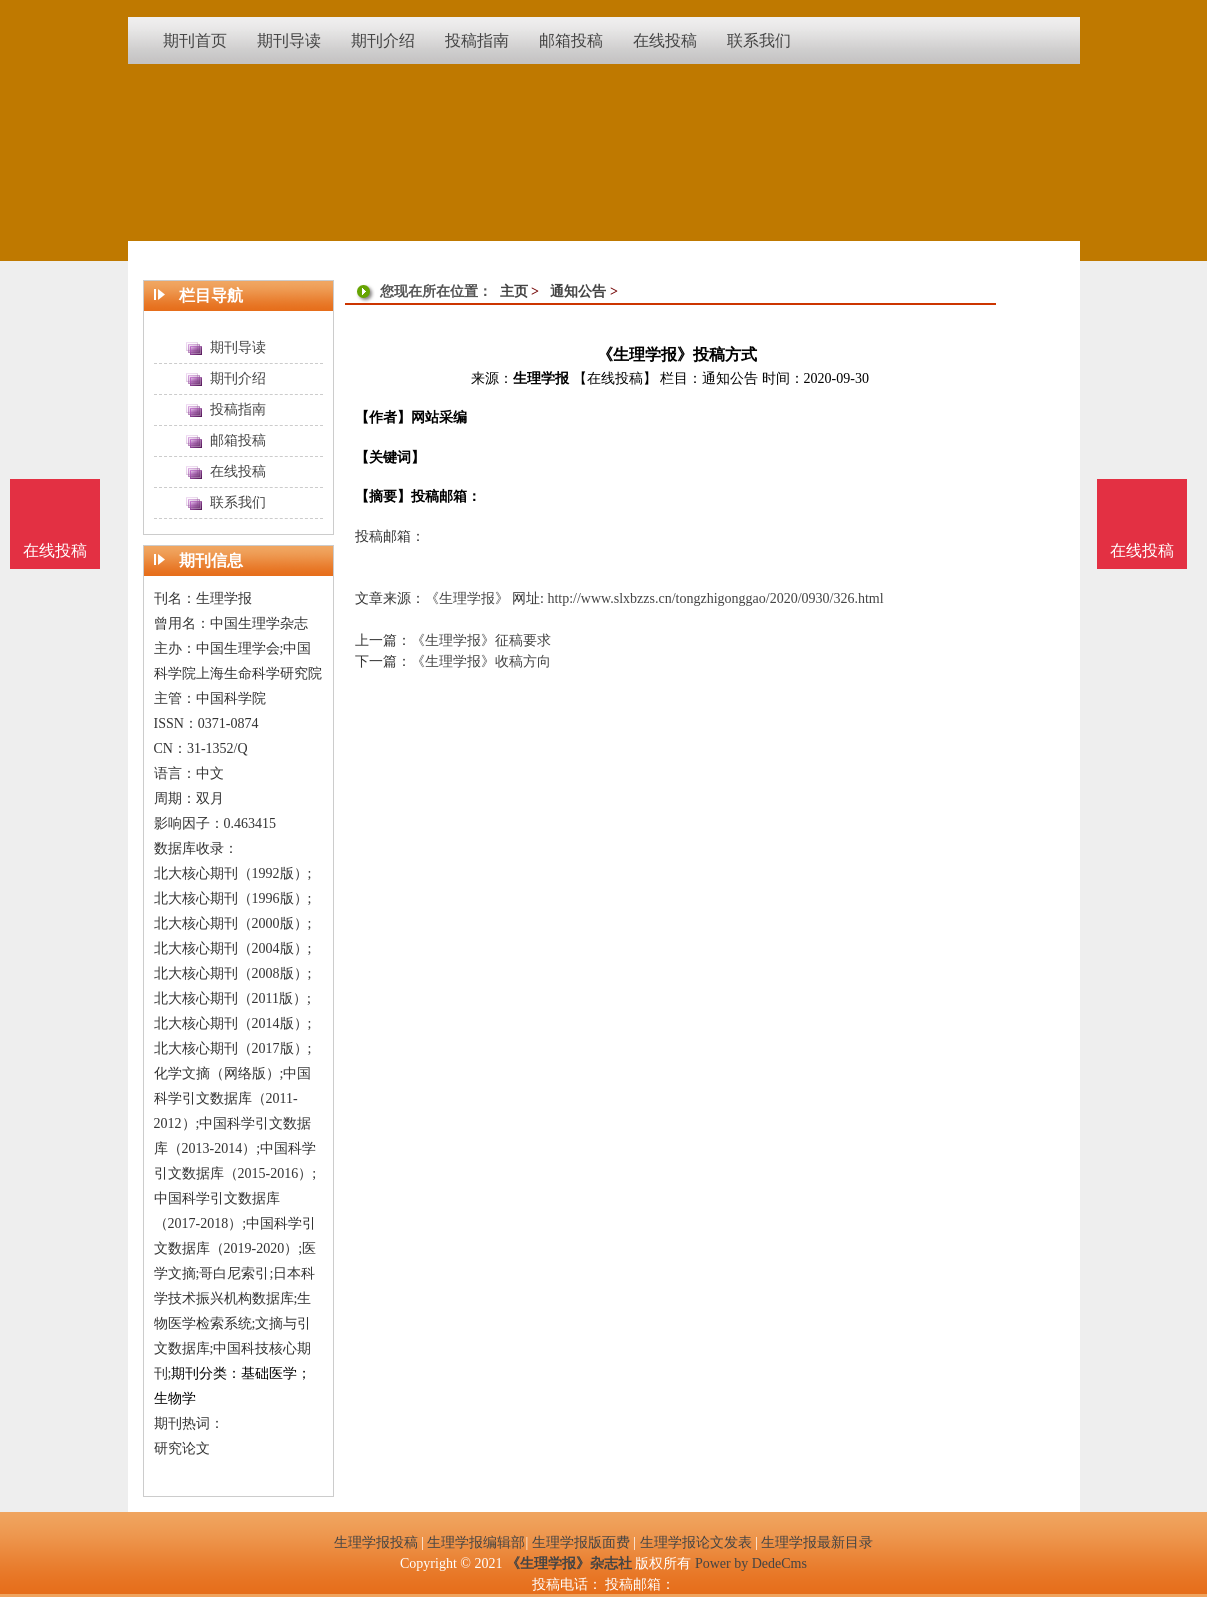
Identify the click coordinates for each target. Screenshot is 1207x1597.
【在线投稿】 (615, 378)
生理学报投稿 (376, 1542)
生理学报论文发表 (696, 1542)
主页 (514, 291)
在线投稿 (1142, 550)
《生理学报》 (467, 598)
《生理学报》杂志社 (569, 1563)
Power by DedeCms (751, 1563)
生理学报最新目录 (817, 1542)
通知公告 (578, 291)
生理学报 (541, 378)
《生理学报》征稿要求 (481, 640)
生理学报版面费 (581, 1542)
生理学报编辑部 (476, 1542)
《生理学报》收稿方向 (481, 661)
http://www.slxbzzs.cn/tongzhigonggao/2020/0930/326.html (715, 598)
